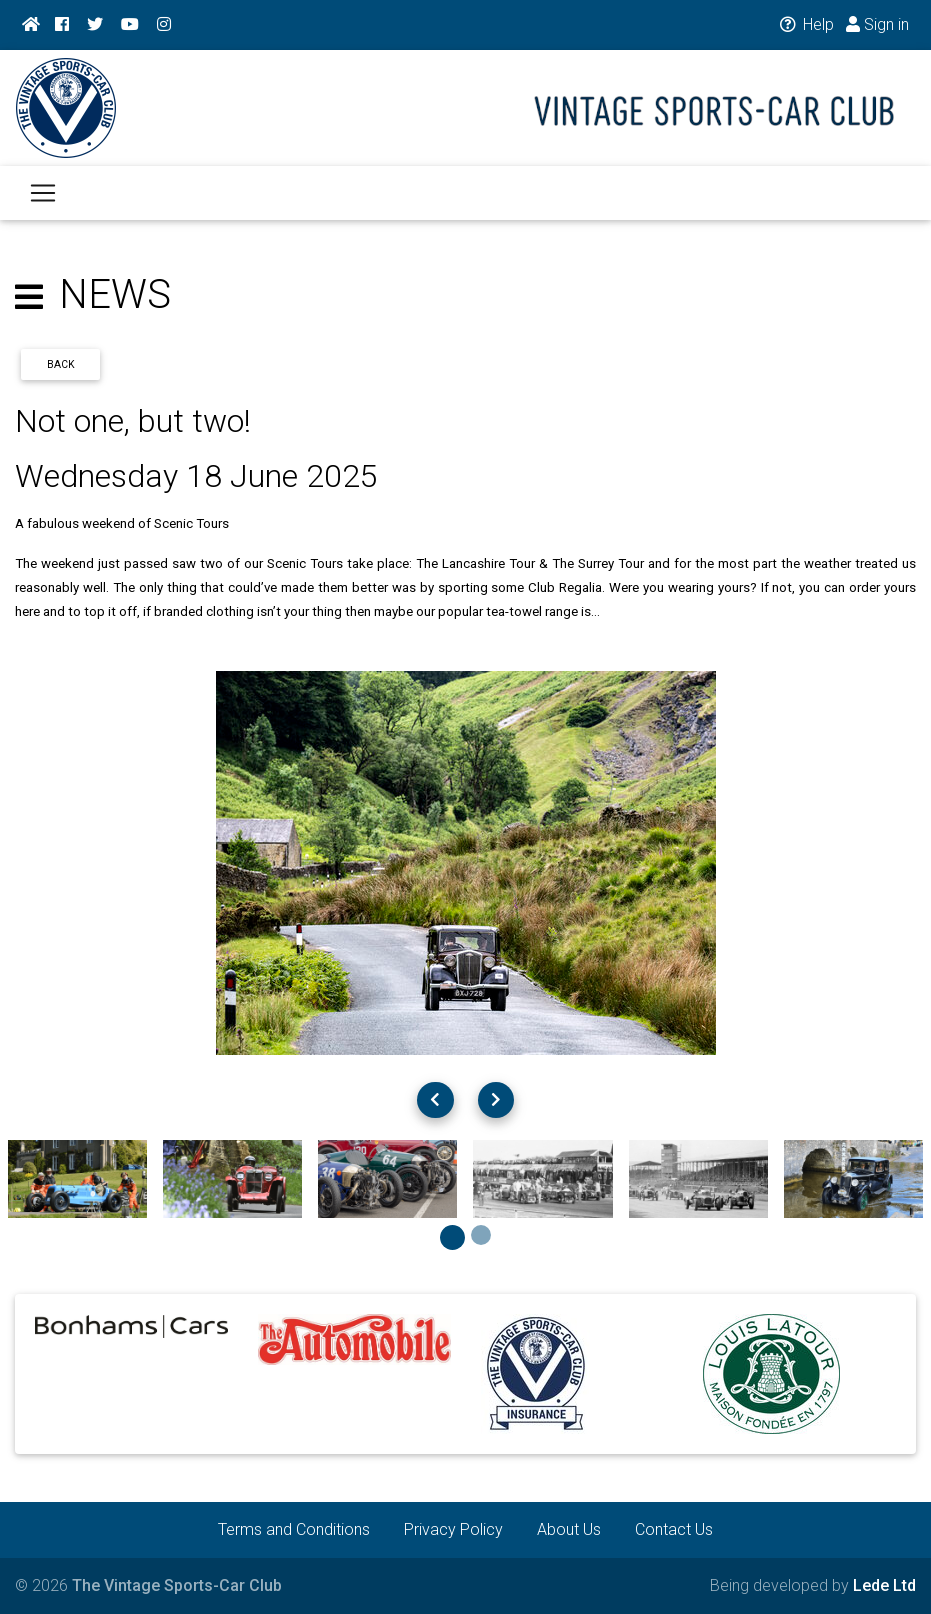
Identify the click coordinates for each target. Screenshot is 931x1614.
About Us (569, 1529)
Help (805, 24)
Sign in (877, 24)
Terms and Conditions (294, 1529)
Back (61, 364)
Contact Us (674, 1529)
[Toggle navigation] (43, 205)
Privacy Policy (453, 1529)
